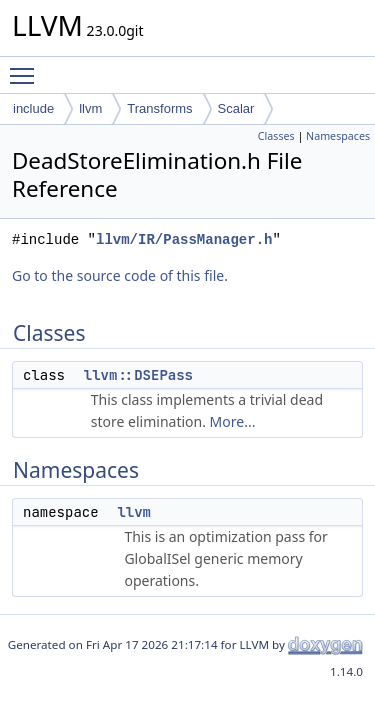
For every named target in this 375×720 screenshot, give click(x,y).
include (33, 108)
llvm (90, 108)
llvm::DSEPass (138, 375)
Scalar (236, 108)
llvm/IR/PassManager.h (184, 239)
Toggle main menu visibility (27, 67)
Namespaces (338, 136)
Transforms (159, 108)
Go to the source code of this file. (120, 275)
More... (233, 421)
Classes (276, 136)
